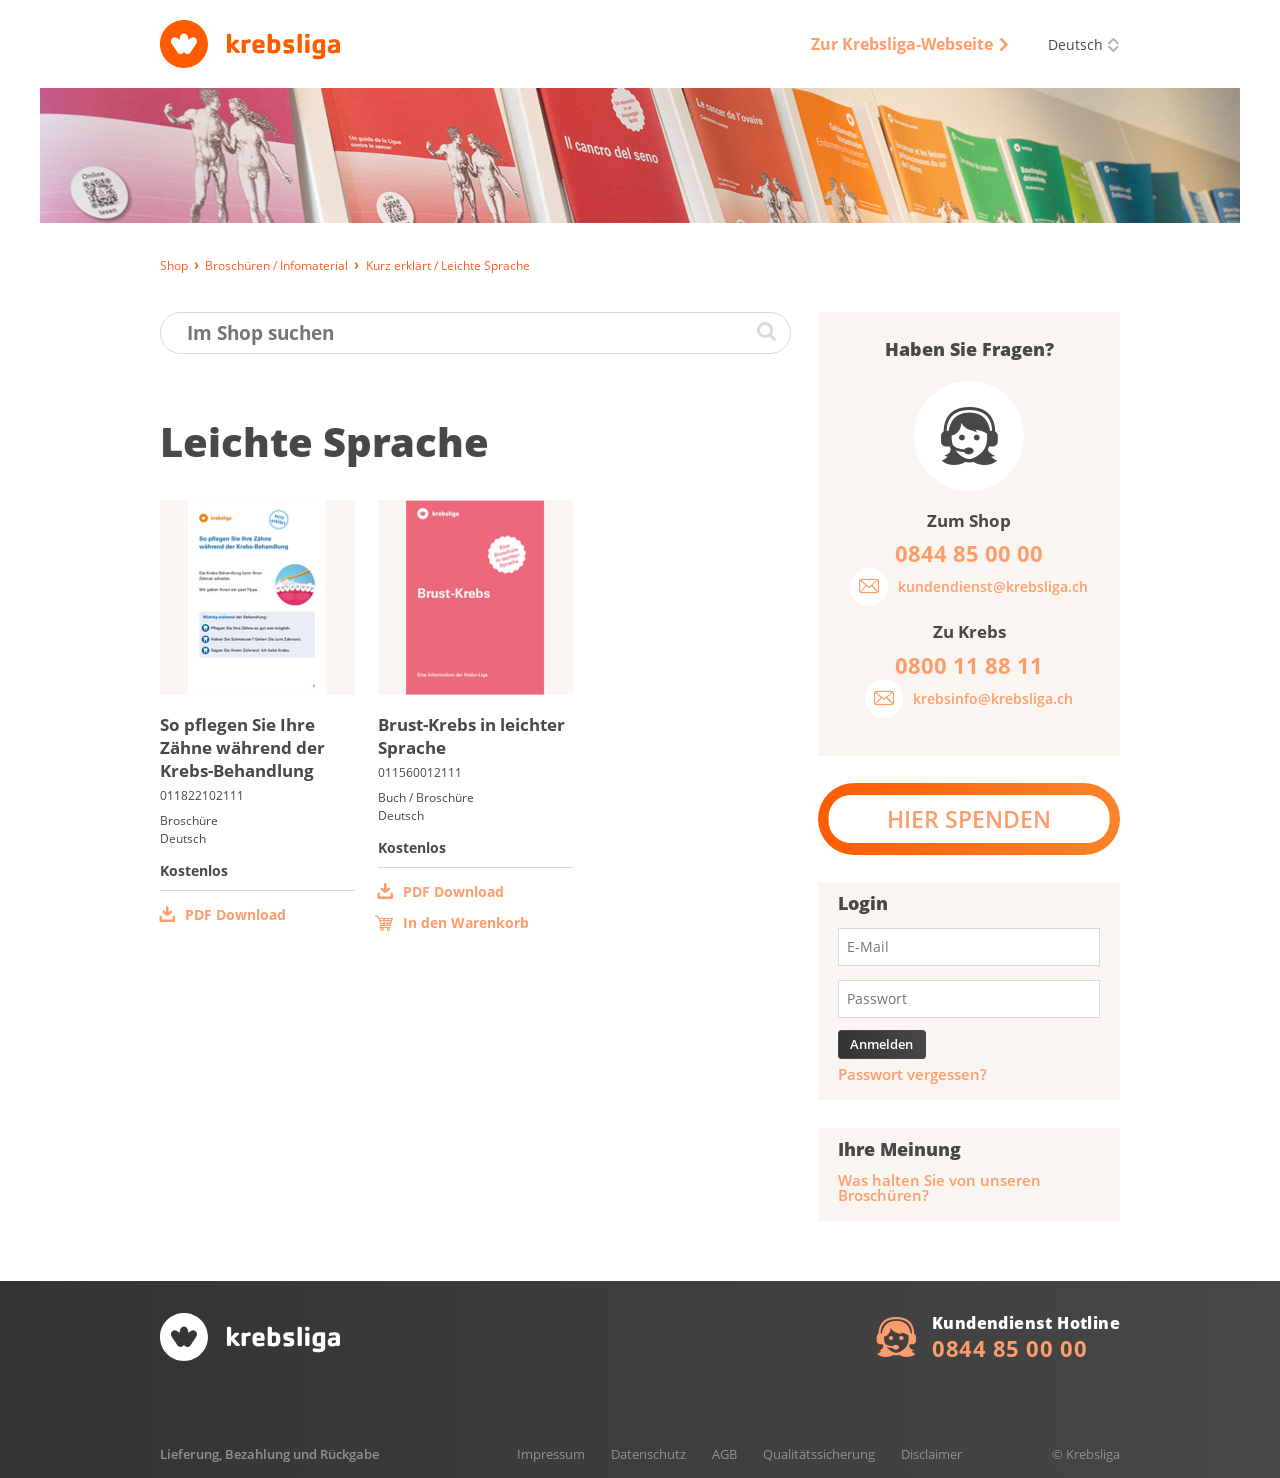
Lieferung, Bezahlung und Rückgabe (269, 1454)
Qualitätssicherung (819, 1454)
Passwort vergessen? (912, 1074)
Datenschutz (648, 1454)
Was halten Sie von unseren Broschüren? (939, 1188)
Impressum (551, 1454)
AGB (724, 1454)
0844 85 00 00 (1009, 1348)
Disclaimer (931, 1454)
